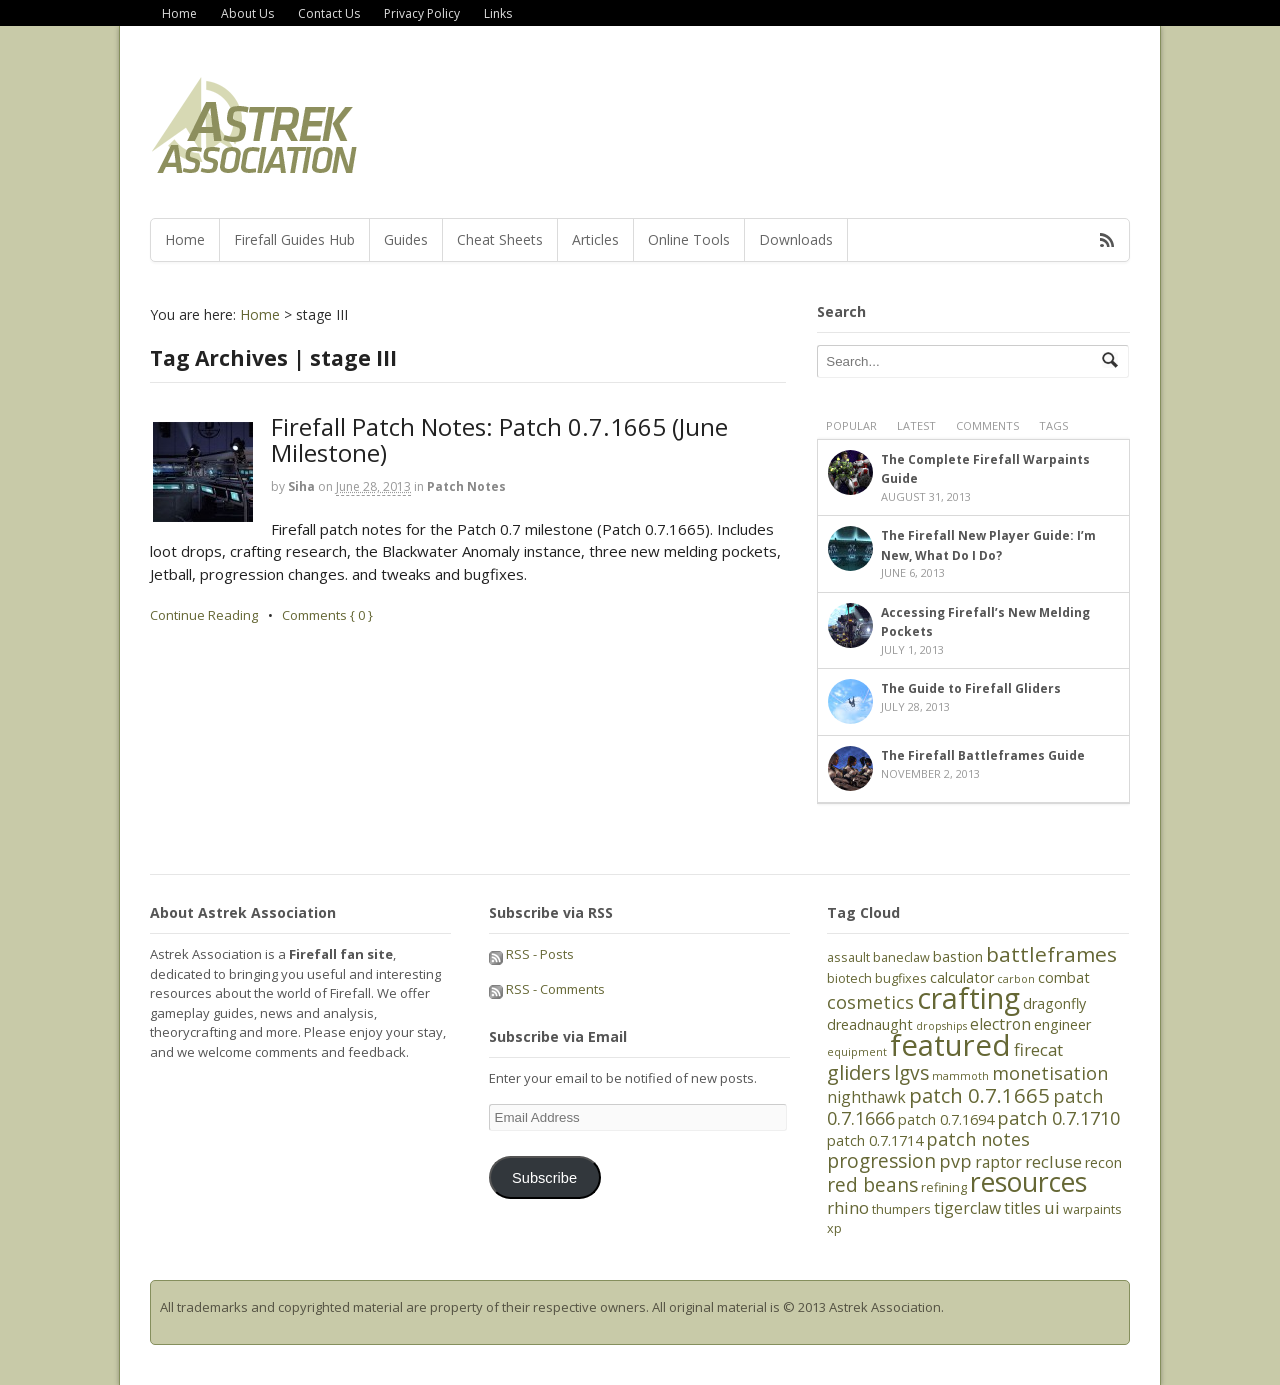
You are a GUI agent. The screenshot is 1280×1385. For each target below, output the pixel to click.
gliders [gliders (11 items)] (859, 1072)
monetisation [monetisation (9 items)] (1050, 1073)
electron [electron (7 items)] (1000, 1024)
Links (498, 13)
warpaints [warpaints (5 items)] (1092, 1209)
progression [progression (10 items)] (881, 1161)
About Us (247, 13)
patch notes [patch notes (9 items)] (978, 1139)
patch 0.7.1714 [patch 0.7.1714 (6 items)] (875, 1140)
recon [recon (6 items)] (1103, 1162)
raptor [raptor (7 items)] (998, 1162)
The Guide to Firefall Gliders (971, 688)
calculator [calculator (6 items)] (962, 977)
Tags (1053, 425)
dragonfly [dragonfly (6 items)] (1054, 1003)
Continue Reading (204, 615)
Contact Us (329, 13)
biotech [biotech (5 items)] (849, 978)
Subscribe (544, 1178)
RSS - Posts (531, 954)
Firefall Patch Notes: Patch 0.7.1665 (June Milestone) (499, 439)
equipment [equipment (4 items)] (857, 1052)
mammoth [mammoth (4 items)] (960, 1076)
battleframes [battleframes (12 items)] (1051, 954)
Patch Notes (466, 486)
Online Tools (689, 239)
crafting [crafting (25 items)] (968, 998)
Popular (851, 425)
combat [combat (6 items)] (1064, 977)
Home (179, 13)
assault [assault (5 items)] (848, 957)
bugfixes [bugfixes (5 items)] (901, 978)
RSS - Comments (547, 989)
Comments (987, 425)
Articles (595, 239)
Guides (406, 239)
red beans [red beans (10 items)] (872, 1185)
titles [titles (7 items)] (1022, 1208)
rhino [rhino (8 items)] (848, 1207)
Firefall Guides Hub (294, 239)
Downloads (796, 239)
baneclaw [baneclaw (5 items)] (901, 957)
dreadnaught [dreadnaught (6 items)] (870, 1024)
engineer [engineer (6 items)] (1062, 1024)
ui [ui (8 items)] (1052, 1207)
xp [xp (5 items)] (834, 1228)
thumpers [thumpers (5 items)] (901, 1209)
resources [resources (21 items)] (1028, 1182)
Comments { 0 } (327, 615)
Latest (916, 425)
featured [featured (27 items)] (950, 1045)
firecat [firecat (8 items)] (1038, 1049)
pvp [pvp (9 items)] (955, 1161)
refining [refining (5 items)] (944, 1187)
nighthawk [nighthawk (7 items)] (866, 1097)
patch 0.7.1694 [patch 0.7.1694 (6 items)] (946, 1119)
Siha (301, 486)
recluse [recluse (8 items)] (1053, 1161)
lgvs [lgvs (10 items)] (911, 1073)
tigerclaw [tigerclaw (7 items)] (967, 1208)
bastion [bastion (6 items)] (958, 956)
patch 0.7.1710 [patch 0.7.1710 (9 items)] (1058, 1118)
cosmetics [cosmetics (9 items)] (870, 1002)
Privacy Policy (422, 13)
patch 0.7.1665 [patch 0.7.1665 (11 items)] (979, 1095)
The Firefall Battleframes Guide (983, 755)
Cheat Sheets (500, 239)
